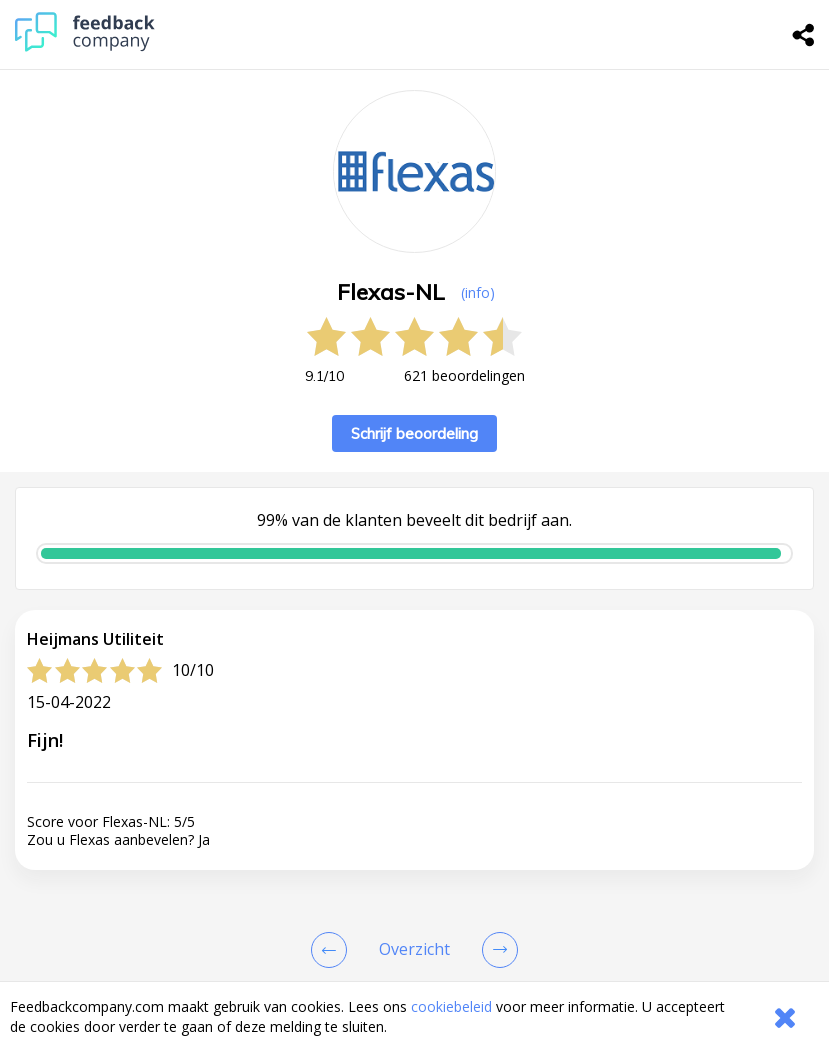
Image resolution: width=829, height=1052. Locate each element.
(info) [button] (478, 292)
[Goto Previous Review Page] (333, 950)
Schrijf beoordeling (414, 433)
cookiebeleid (451, 1006)
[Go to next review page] (496, 950)
